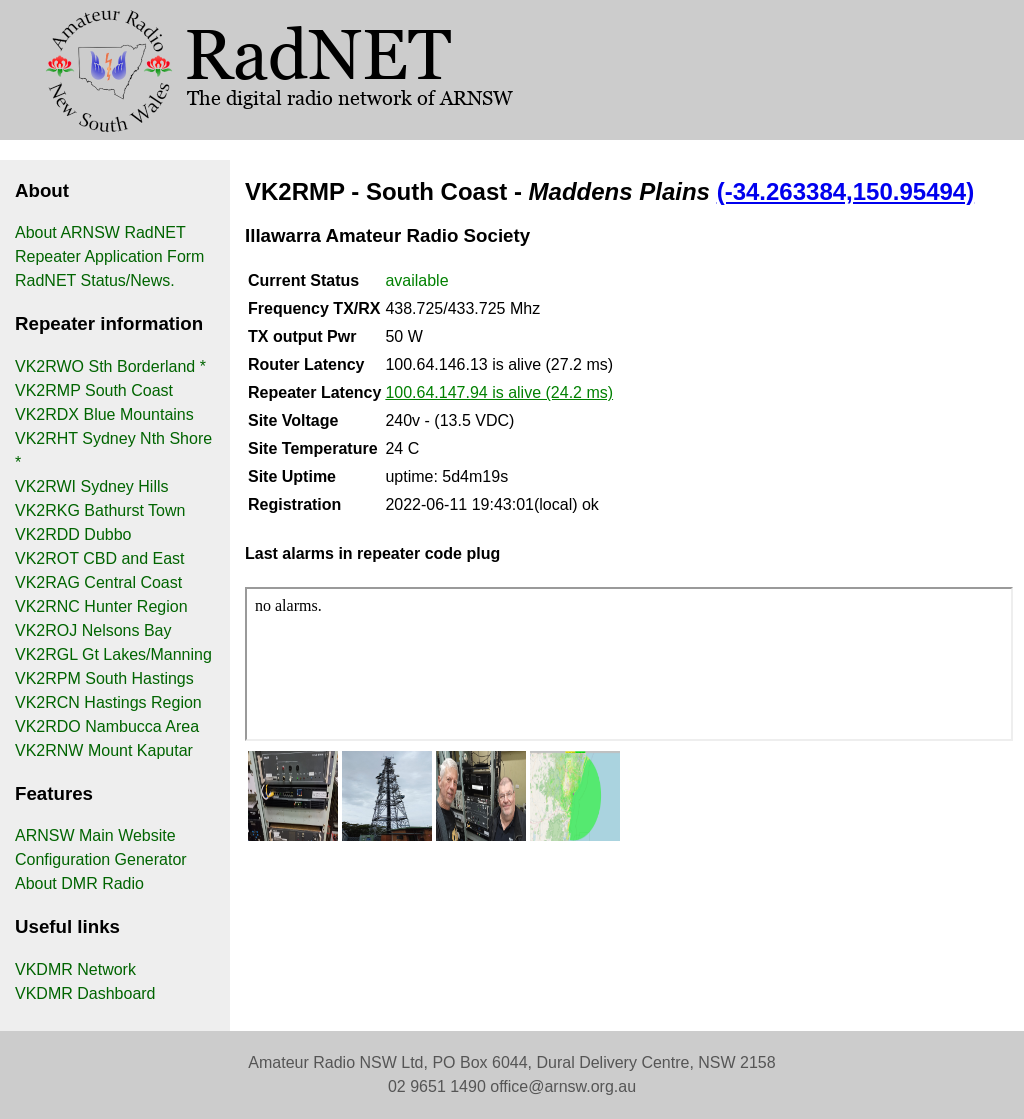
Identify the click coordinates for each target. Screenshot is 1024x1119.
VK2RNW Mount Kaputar (104, 750)
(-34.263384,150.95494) (846, 191)
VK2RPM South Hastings (104, 678)
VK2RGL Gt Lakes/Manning (113, 654)
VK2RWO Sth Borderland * (110, 366)
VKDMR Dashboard (85, 993)
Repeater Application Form (109, 256)
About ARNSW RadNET (100, 232)
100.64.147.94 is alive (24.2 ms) (499, 392)
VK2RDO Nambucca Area (107, 726)
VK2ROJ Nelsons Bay (93, 630)
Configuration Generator (101, 859)
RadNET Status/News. (95, 280)
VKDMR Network (75, 969)
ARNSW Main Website (95, 835)
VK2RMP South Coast (94, 390)
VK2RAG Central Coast (98, 582)
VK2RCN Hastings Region (108, 702)
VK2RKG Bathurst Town (100, 510)
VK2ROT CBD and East (100, 558)
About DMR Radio (79, 883)
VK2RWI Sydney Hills (92, 486)
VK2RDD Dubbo (73, 534)
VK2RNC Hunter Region (101, 606)
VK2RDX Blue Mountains (104, 414)
